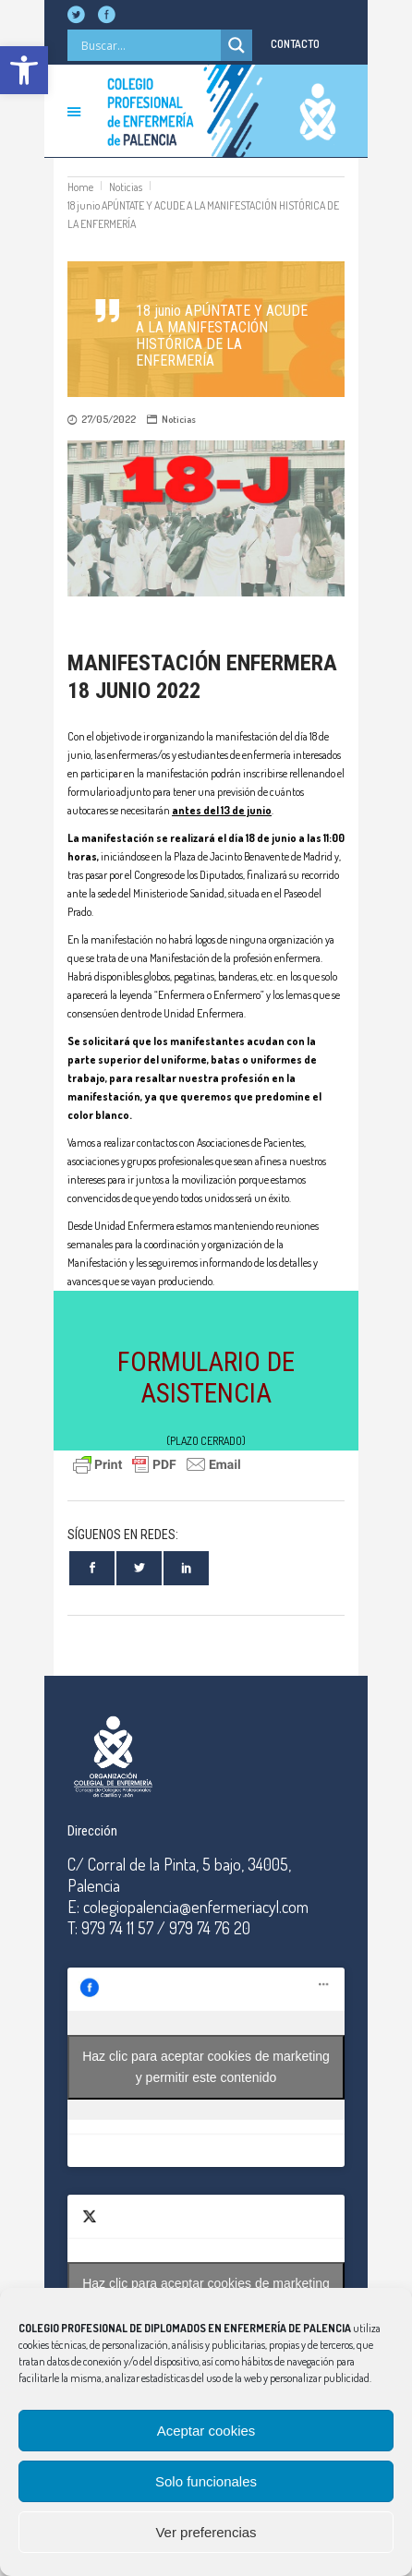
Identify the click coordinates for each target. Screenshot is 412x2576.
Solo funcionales (206, 2481)
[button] (24, 70)
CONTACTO (295, 44)
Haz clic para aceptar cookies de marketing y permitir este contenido (206, 2067)
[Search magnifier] (236, 45)
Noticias (125, 187)
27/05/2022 (108, 419)
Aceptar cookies (206, 2430)
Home (80, 187)
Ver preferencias (205, 2532)
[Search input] (148, 45)
